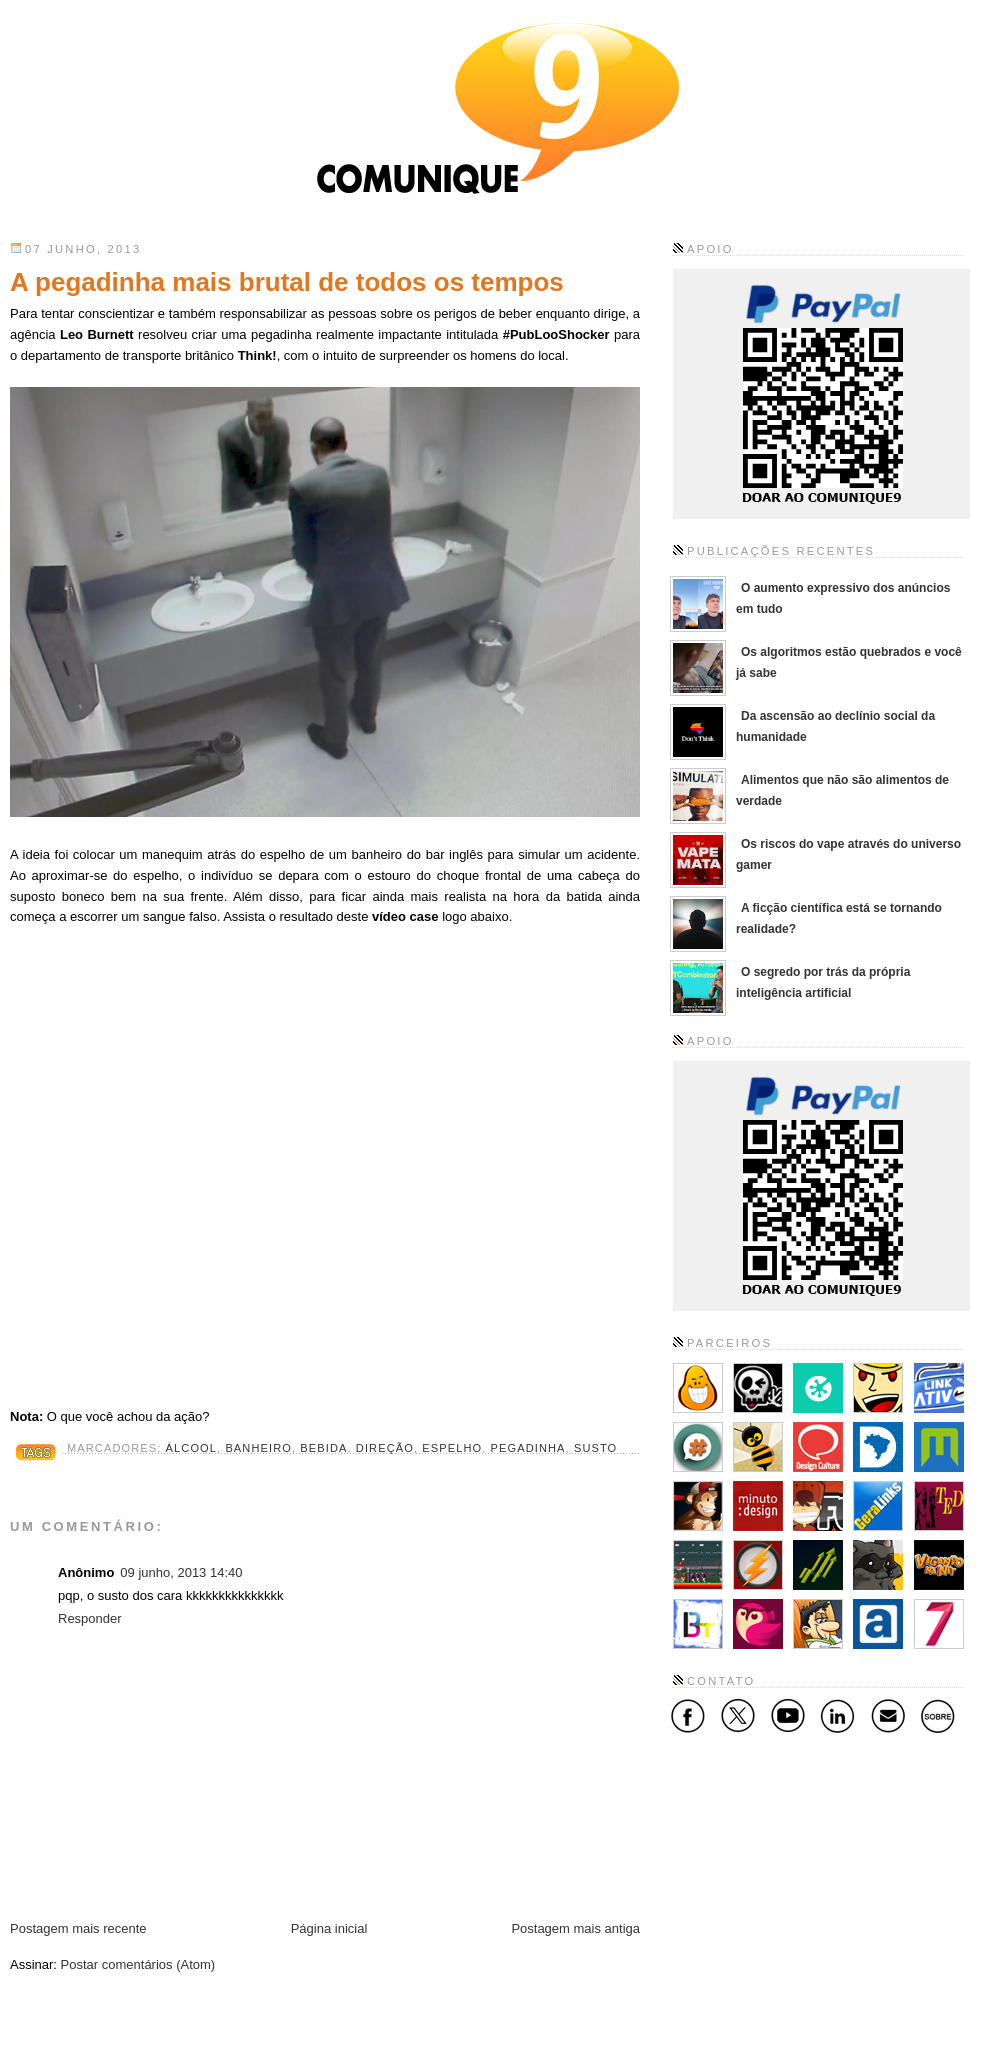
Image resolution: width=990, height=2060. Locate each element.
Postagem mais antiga (575, 1928)
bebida (323, 1448)
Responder (90, 1618)
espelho (452, 1448)
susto (595, 1448)
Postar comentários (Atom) (138, 1964)
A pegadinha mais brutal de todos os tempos (287, 282)
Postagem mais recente (78, 1928)
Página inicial (329, 1928)
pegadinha (528, 1448)
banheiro (258, 1448)
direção (385, 1448)
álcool (191, 1448)
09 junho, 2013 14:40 (181, 1572)
